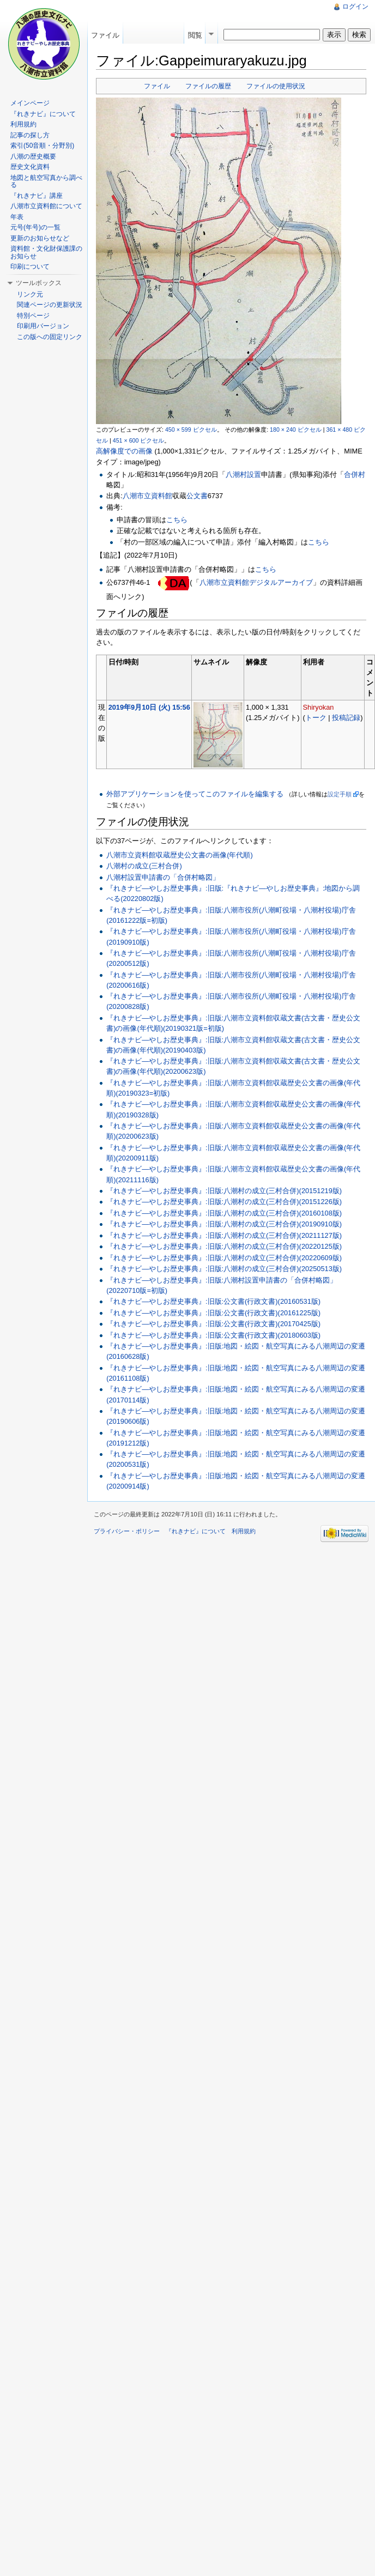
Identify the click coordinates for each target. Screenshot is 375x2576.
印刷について (30, 266)
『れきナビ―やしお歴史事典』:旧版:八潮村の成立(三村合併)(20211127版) (224, 1235)
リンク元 (30, 294)
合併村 (354, 474)
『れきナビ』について (43, 114)
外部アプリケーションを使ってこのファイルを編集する (194, 794)
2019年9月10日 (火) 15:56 (149, 707)
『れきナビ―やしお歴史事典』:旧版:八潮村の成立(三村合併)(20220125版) (224, 1246)
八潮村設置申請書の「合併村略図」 (163, 877)
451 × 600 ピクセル (139, 440)
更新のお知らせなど (39, 238)
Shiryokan (318, 707)
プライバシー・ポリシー (127, 1531)
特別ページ (33, 315)
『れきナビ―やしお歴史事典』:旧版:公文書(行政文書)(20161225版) (213, 1313)
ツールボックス (39, 283)
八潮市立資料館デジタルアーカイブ (256, 582)
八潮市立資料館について (46, 206)
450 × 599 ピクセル (191, 429)
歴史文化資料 (30, 167)
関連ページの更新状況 (49, 305)
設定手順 (340, 794)
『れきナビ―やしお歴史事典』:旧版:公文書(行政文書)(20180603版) (213, 1335)
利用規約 (23, 124)
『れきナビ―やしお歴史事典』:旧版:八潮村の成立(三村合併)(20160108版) (224, 1213)
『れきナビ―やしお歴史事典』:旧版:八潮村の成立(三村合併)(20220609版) (224, 1258)
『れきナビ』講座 (36, 195)
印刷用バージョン (43, 326)
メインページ (30, 103)
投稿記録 (346, 717)
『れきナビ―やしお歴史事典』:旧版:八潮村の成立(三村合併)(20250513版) (224, 1269)
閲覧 (195, 35)
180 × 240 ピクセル (296, 429)
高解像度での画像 (124, 451)
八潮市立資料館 (147, 496)
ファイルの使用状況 (275, 86)
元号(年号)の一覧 (35, 227)
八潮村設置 (243, 474)
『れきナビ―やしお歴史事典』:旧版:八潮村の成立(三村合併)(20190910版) (224, 1224)
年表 (16, 217)
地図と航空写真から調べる (46, 181)
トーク (315, 717)
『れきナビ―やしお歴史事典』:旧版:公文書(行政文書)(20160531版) (213, 1301)
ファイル (157, 86)
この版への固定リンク (49, 337)
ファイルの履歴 (208, 86)
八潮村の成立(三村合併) (144, 866)
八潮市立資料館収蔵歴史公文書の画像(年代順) (179, 855)
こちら (177, 520)
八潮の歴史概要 (33, 156)
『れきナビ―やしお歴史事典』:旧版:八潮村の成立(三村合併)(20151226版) (224, 1202)
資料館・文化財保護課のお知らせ (46, 252)
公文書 (197, 496)
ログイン (355, 6)
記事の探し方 (30, 135)
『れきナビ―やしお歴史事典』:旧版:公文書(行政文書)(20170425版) (213, 1324)
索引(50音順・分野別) (42, 145)
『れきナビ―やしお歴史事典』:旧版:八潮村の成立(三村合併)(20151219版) (224, 1191)
